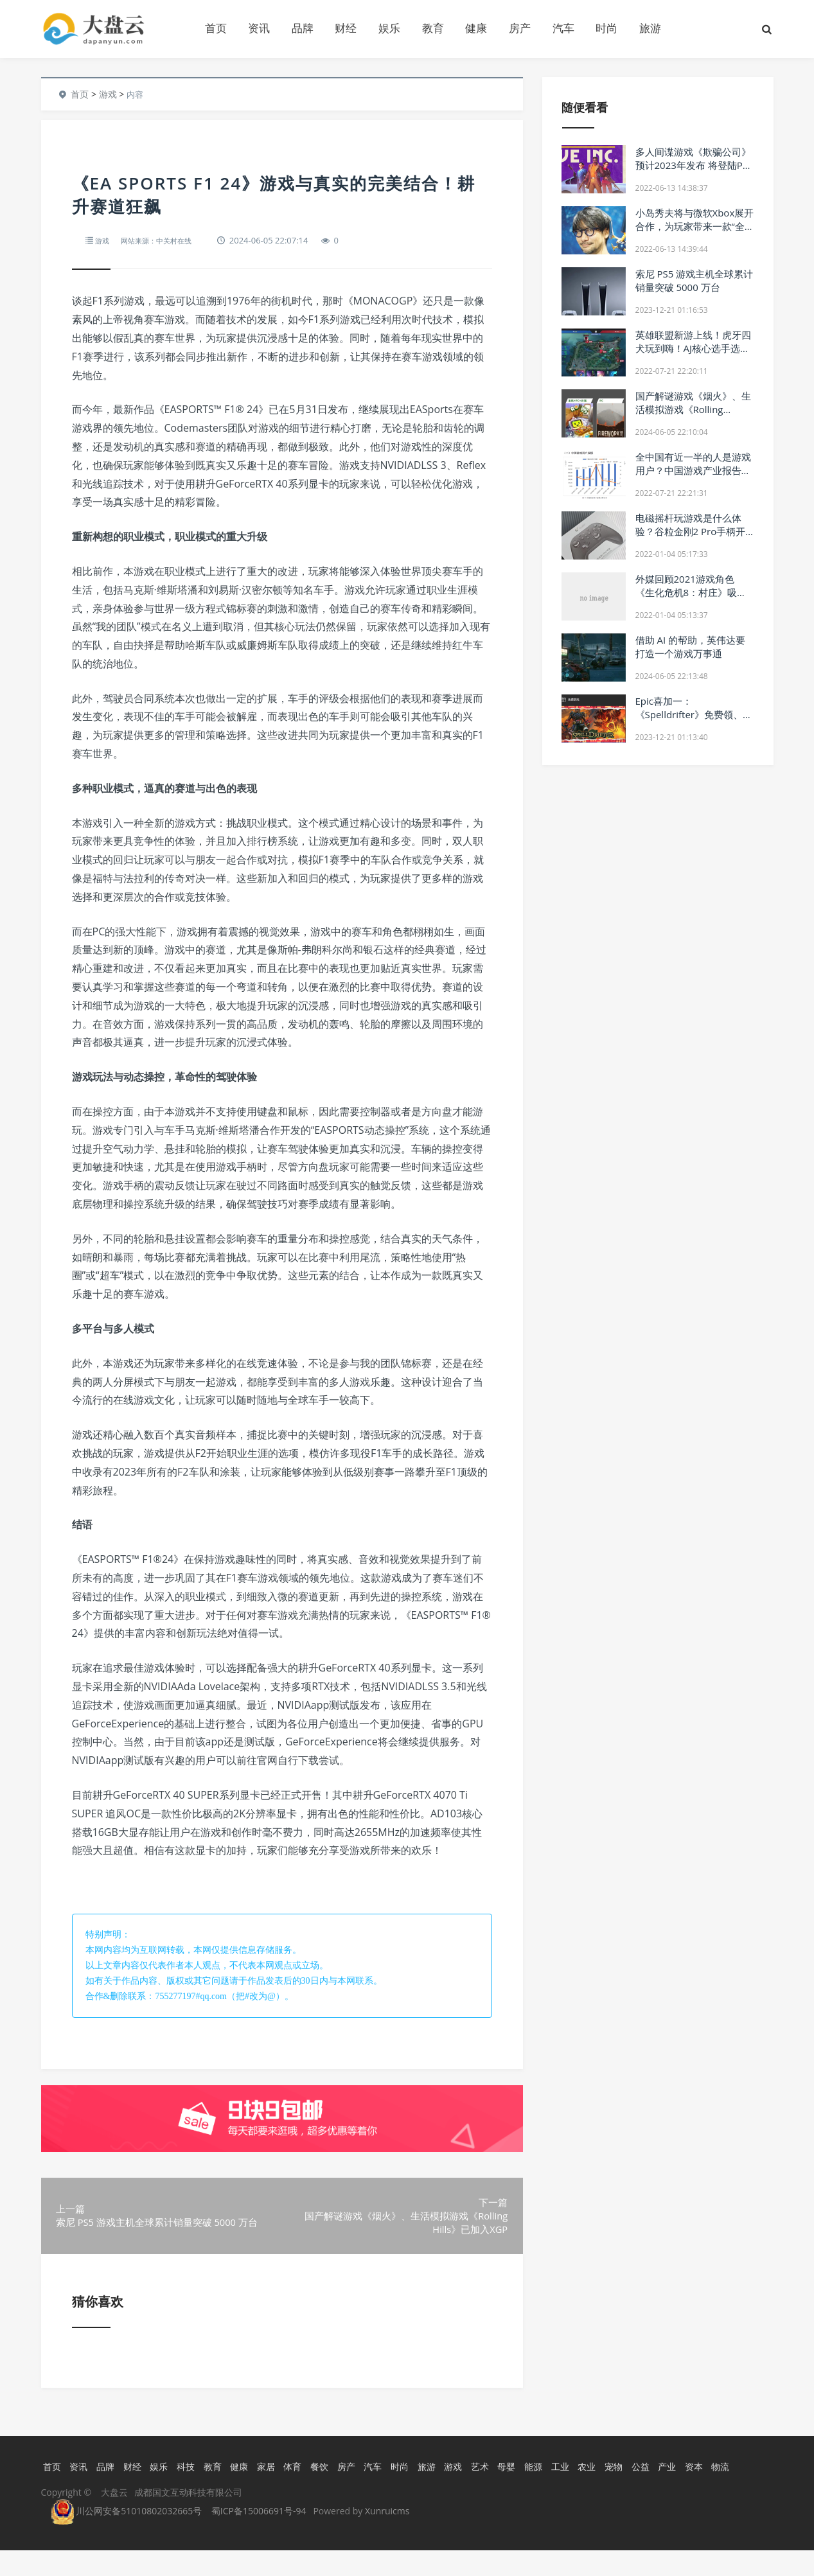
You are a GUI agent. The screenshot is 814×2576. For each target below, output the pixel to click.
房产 (520, 28)
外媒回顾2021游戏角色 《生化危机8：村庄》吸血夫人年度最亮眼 (691, 592)
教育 (433, 28)
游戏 (108, 94)
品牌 (303, 28)
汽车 (563, 28)
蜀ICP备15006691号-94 (258, 2536)
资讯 (259, 28)
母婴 (526, 2491)
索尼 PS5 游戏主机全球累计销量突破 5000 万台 (694, 280)
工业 (583, 2491)
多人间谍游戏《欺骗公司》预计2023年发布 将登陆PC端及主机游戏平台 (693, 165)
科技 (190, 2491)
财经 (346, 28)
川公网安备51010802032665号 (126, 2536)
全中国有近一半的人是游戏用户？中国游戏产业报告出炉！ (693, 470)
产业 (695, 2491)
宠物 (639, 2491)
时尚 (606, 28)
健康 (476, 28)
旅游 (650, 28)
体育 (302, 2491)
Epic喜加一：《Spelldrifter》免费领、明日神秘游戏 (693, 714)
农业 (611, 2491)
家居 (275, 2491)
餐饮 (331, 2491)
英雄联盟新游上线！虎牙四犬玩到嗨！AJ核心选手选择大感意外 (693, 348)
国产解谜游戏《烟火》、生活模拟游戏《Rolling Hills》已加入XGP (693, 409)
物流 (751, 2491)
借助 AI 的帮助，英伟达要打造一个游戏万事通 (690, 646)
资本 (723, 2491)
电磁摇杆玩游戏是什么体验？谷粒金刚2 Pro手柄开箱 (690, 531)
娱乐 (389, 28)
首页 (216, 28)
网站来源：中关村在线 (165, 240)
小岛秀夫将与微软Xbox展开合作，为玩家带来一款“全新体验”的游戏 (694, 226)
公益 (667, 2491)
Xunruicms (387, 2536)
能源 (555, 2491)
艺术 (499, 2491)
